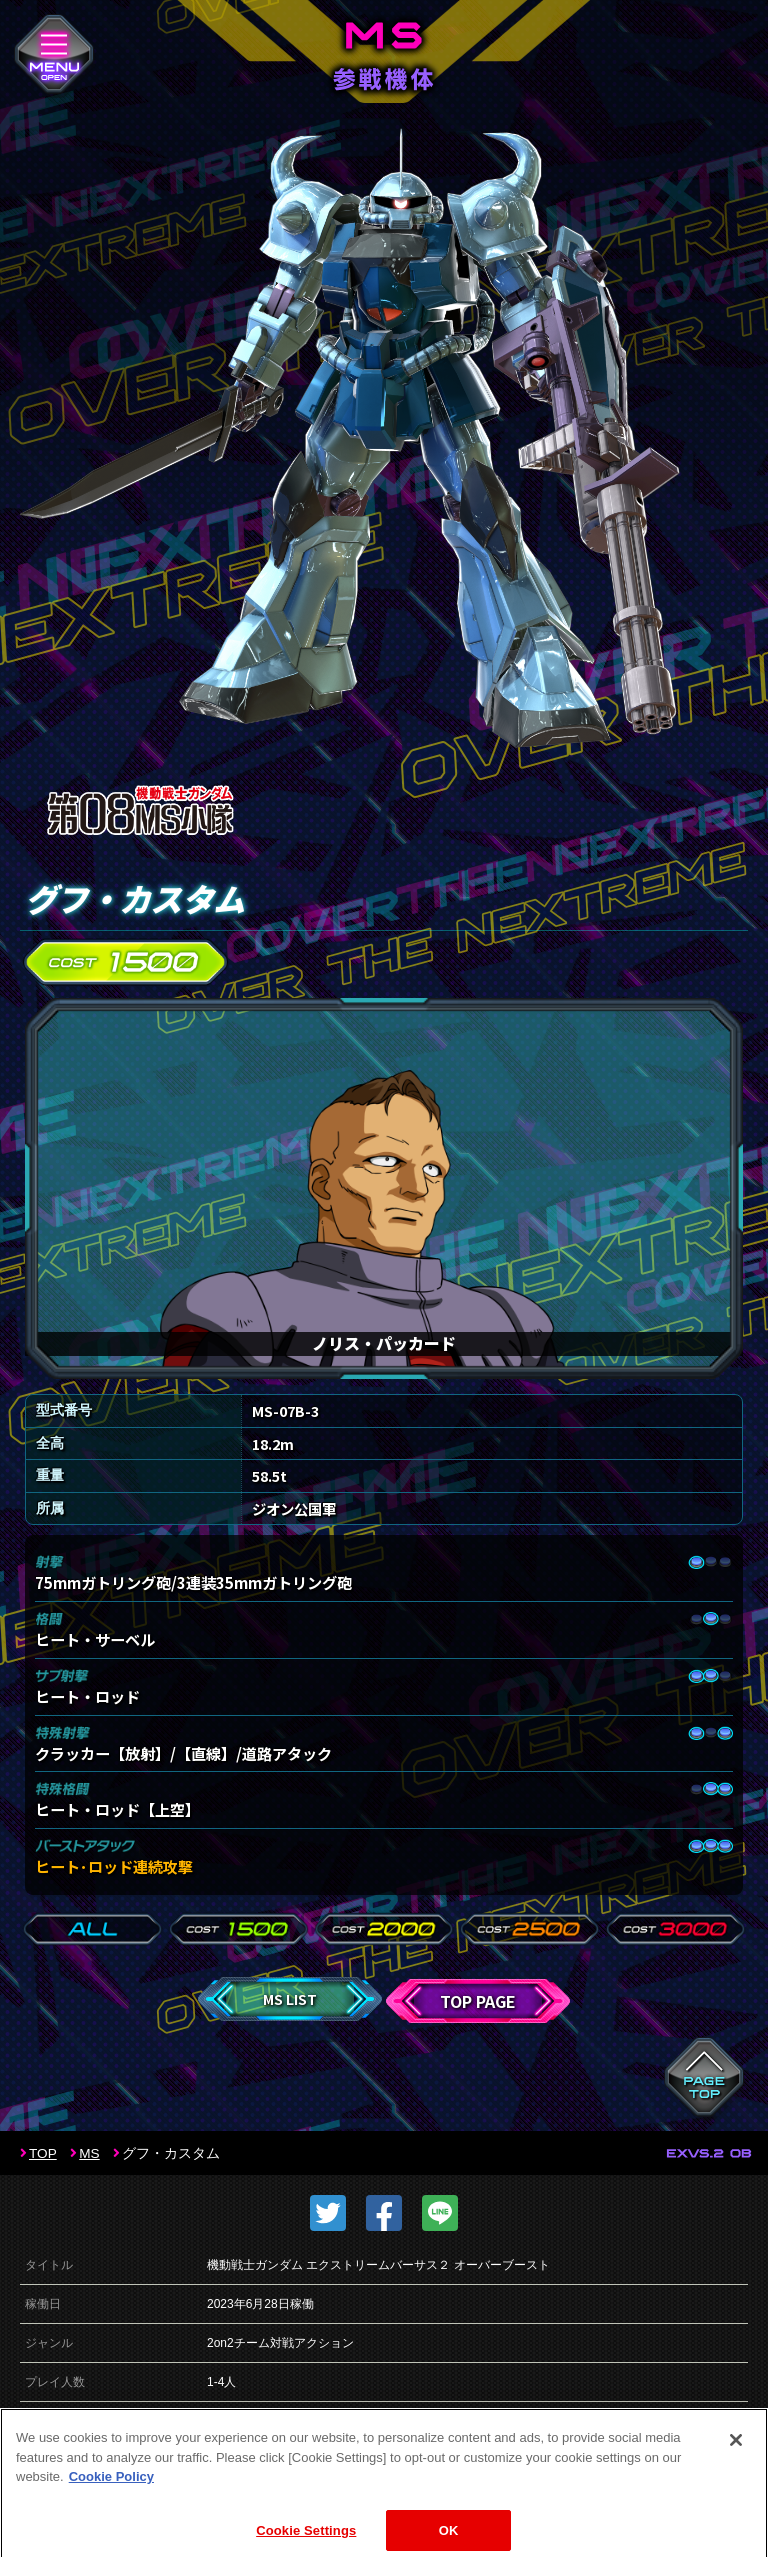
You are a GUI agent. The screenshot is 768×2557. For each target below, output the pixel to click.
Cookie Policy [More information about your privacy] (111, 2494)
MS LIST (290, 1999)
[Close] (736, 2458)
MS (89, 2153)
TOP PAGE (478, 2001)
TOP (43, 2153)
